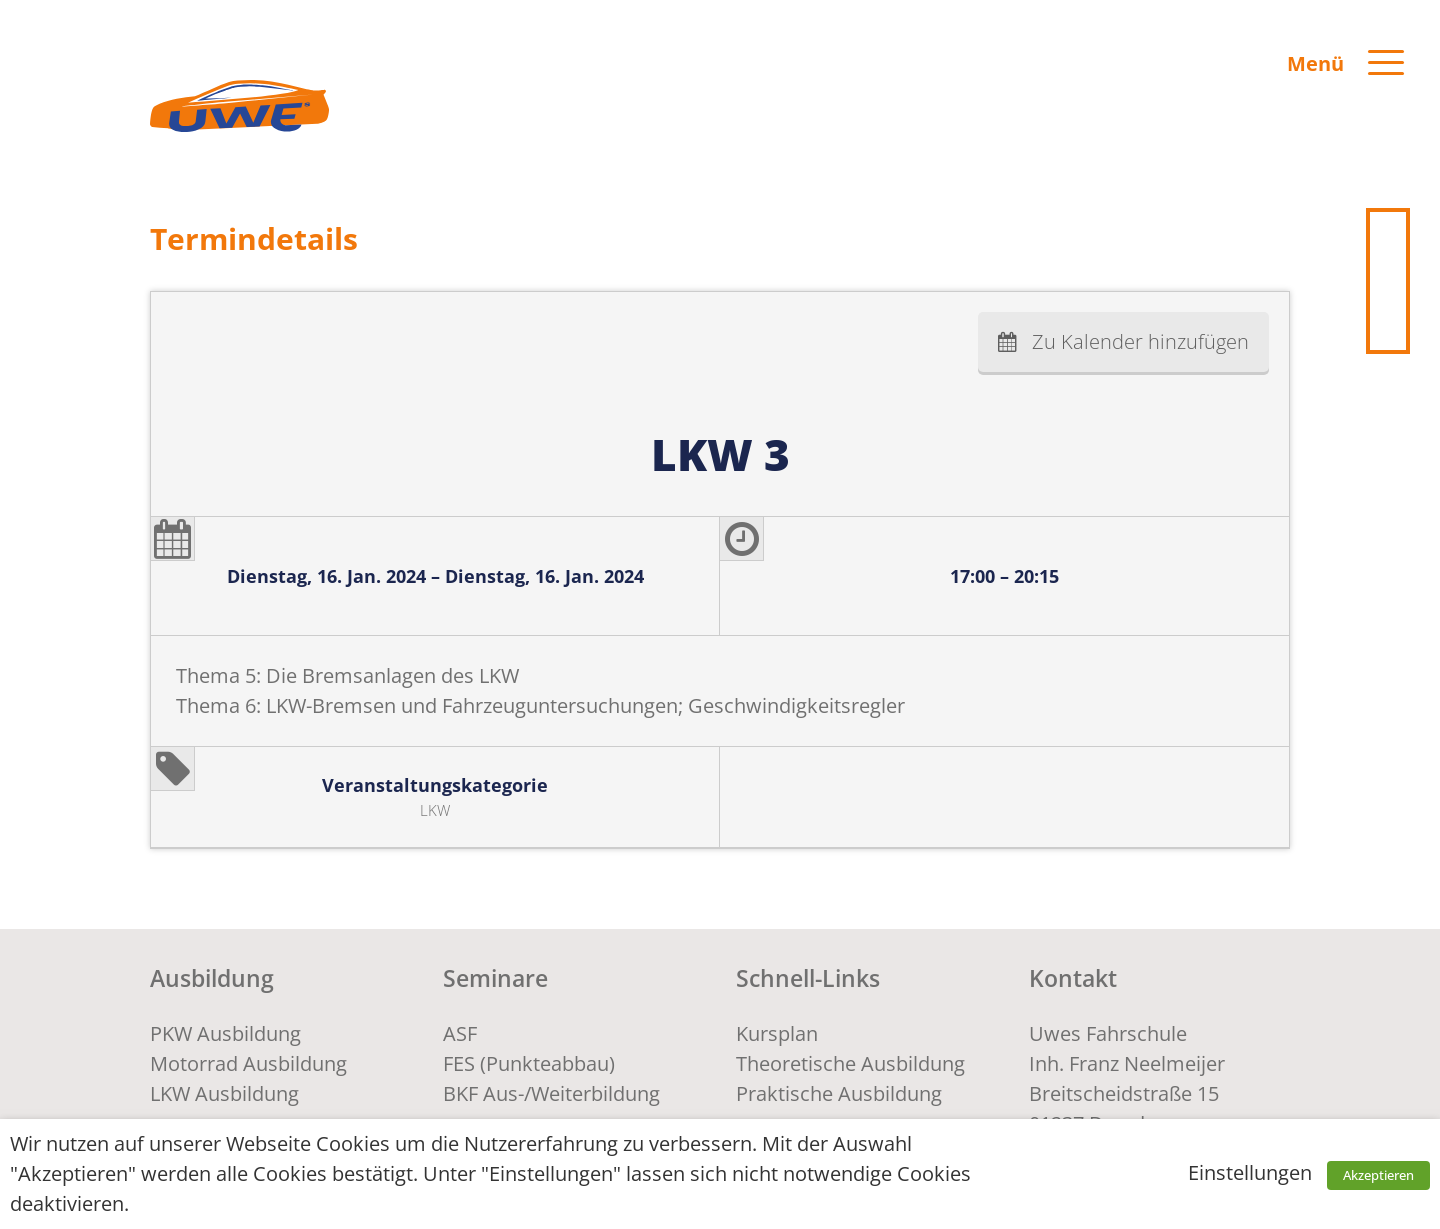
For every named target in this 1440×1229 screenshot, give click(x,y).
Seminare (495, 978)
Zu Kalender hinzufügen (1140, 341)
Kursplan (777, 1033)
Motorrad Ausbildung (248, 1063)
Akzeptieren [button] (1378, 1175)
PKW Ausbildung (225, 1033)
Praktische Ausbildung (839, 1093)
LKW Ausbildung (224, 1093)
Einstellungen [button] (1250, 1172)
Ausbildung (212, 978)
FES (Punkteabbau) (529, 1063)
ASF (460, 1033)
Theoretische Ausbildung (850, 1063)
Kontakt (1073, 978)
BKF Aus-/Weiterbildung (551, 1093)
